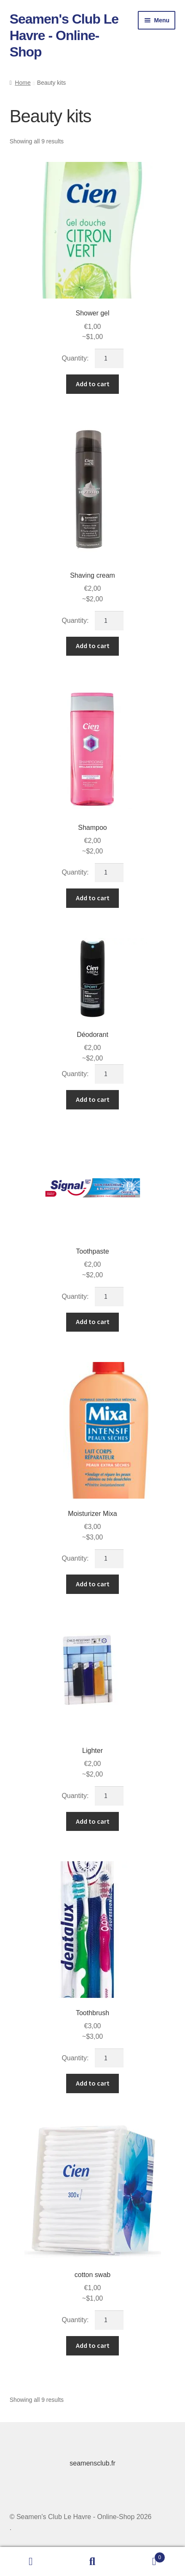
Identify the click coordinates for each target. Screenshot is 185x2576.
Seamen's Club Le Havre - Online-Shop (64, 35)
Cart (144, 2556)
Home (22, 82)
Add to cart (93, 384)
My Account (31, 2561)
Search (92, 2561)
